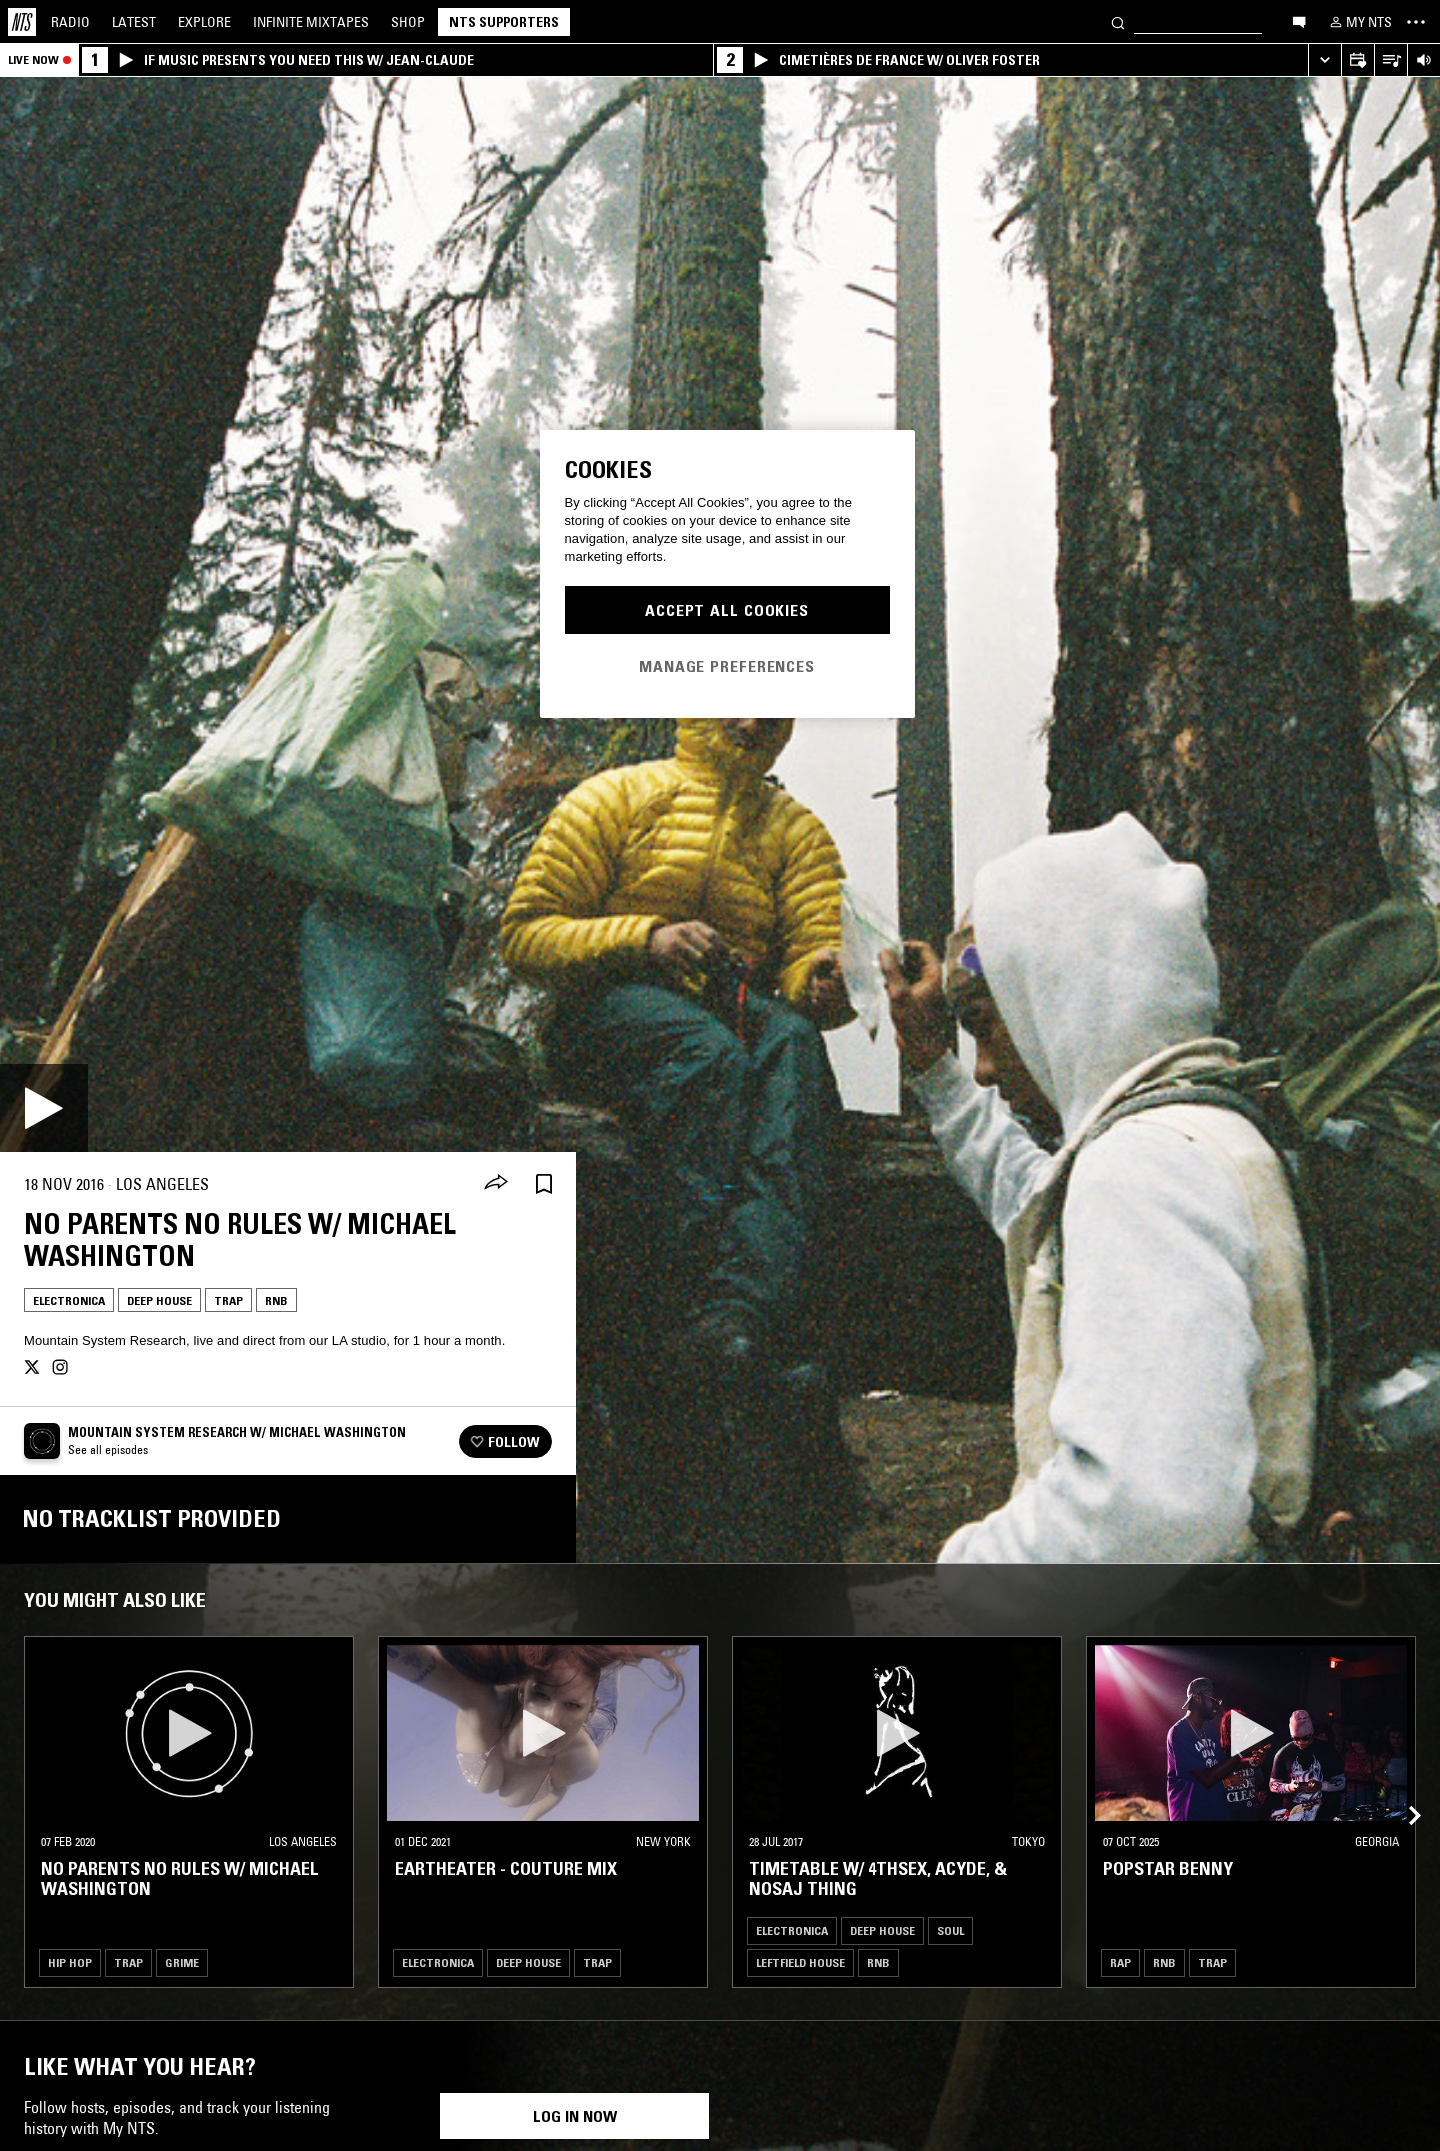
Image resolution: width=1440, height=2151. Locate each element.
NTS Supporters (504, 22)
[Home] (22, 22)
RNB (276, 1300)
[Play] (44, 1108)
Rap (1120, 1962)
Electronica (69, 1300)
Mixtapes (311, 22)
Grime (182, 1962)
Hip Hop (70, 1962)
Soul (950, 1930)
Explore (204, 22)
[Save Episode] (544, 1184)
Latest (134, 22)
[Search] (1118, 21)
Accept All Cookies (727, 610)
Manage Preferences (727, 666)
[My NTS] (1359, 22)
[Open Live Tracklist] (1390, 60)
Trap (228, 1300)
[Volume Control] (1423, 60)
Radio (70, 22)
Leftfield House (800, 1962)
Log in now (575, 2116)
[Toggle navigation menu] (1416, 22)
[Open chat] (1299, 21)
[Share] (496, 1184)
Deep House (159, 1300)
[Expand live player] (1324, 60)
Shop (408, 22)
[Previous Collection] (1402, 1792)
